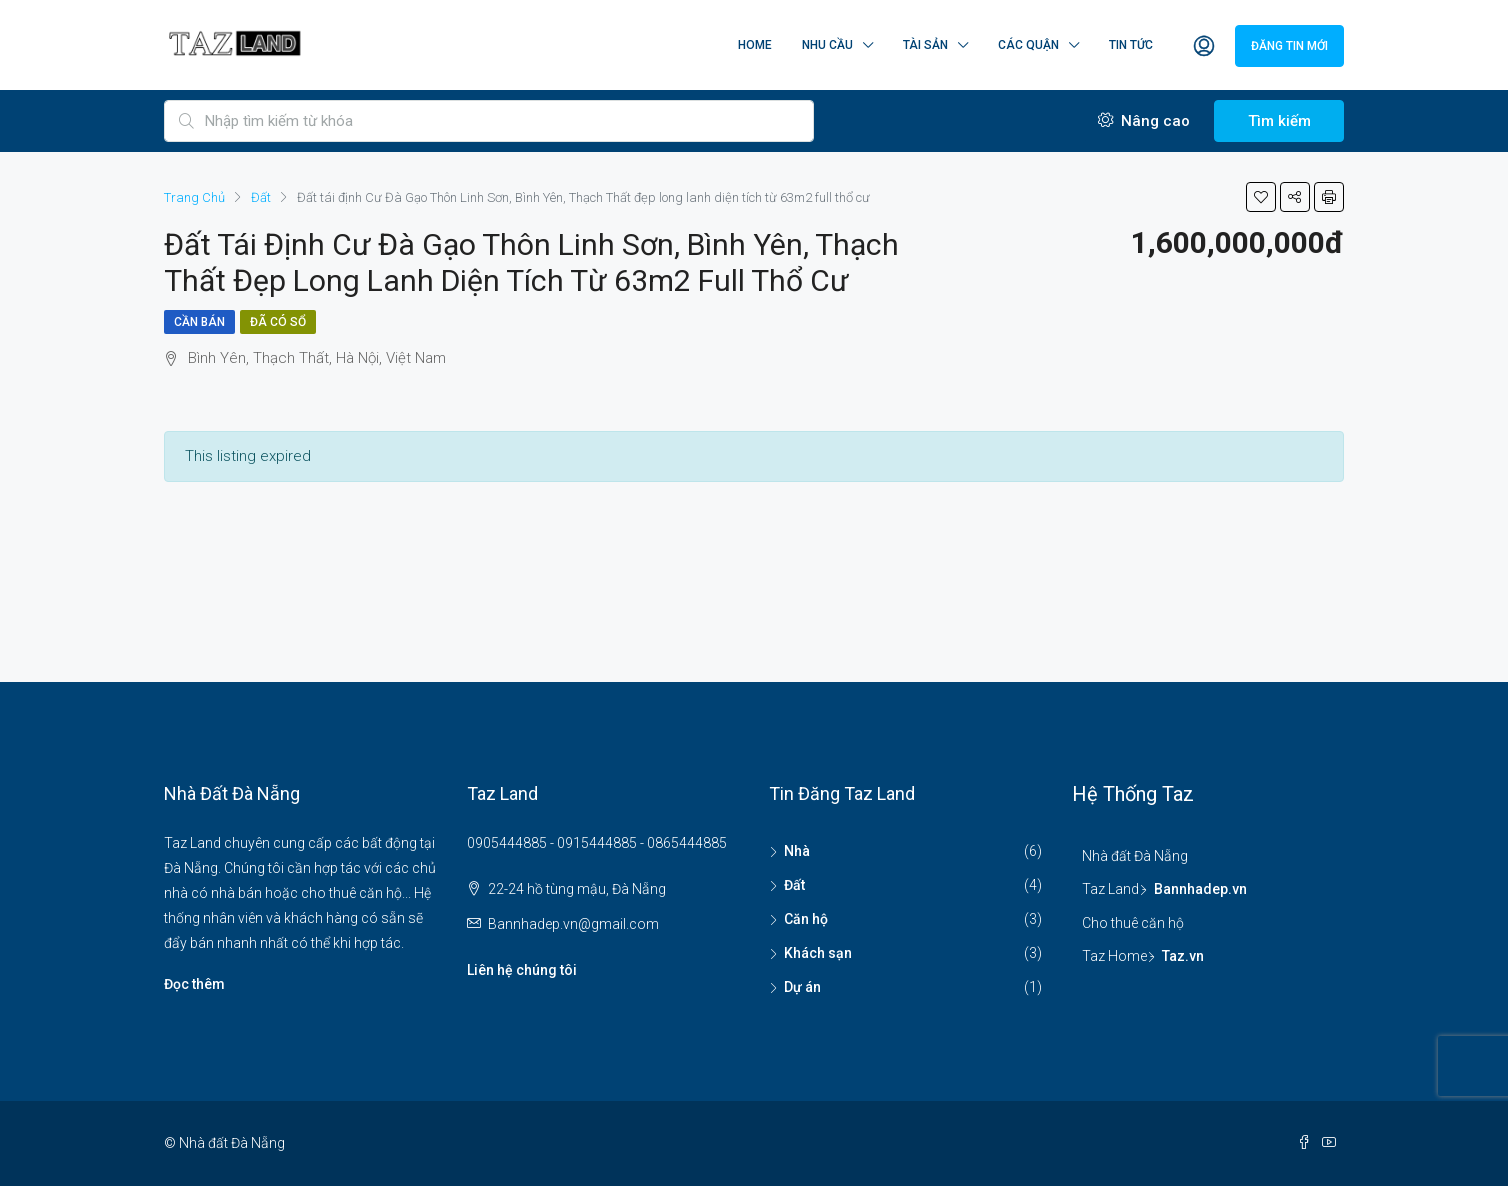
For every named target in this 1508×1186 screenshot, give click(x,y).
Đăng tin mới (1289, 46)
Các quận (1028, 45)
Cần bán (199, 322)
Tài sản (925, 45)
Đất (794, 885)
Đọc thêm (194, 984)
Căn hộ (806, 919)
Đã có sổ (278, 322)
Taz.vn (1183, 956)
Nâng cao (1144, 121)
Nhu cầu (827, 45)
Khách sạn (818, 953)
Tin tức (1131, 45)
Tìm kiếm (1279, 121)
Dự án (802, 987)
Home (755, 45)
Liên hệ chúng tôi (522, 970)
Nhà (797, 851)
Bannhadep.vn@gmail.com (573, 924)
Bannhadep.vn (1200, 889)
